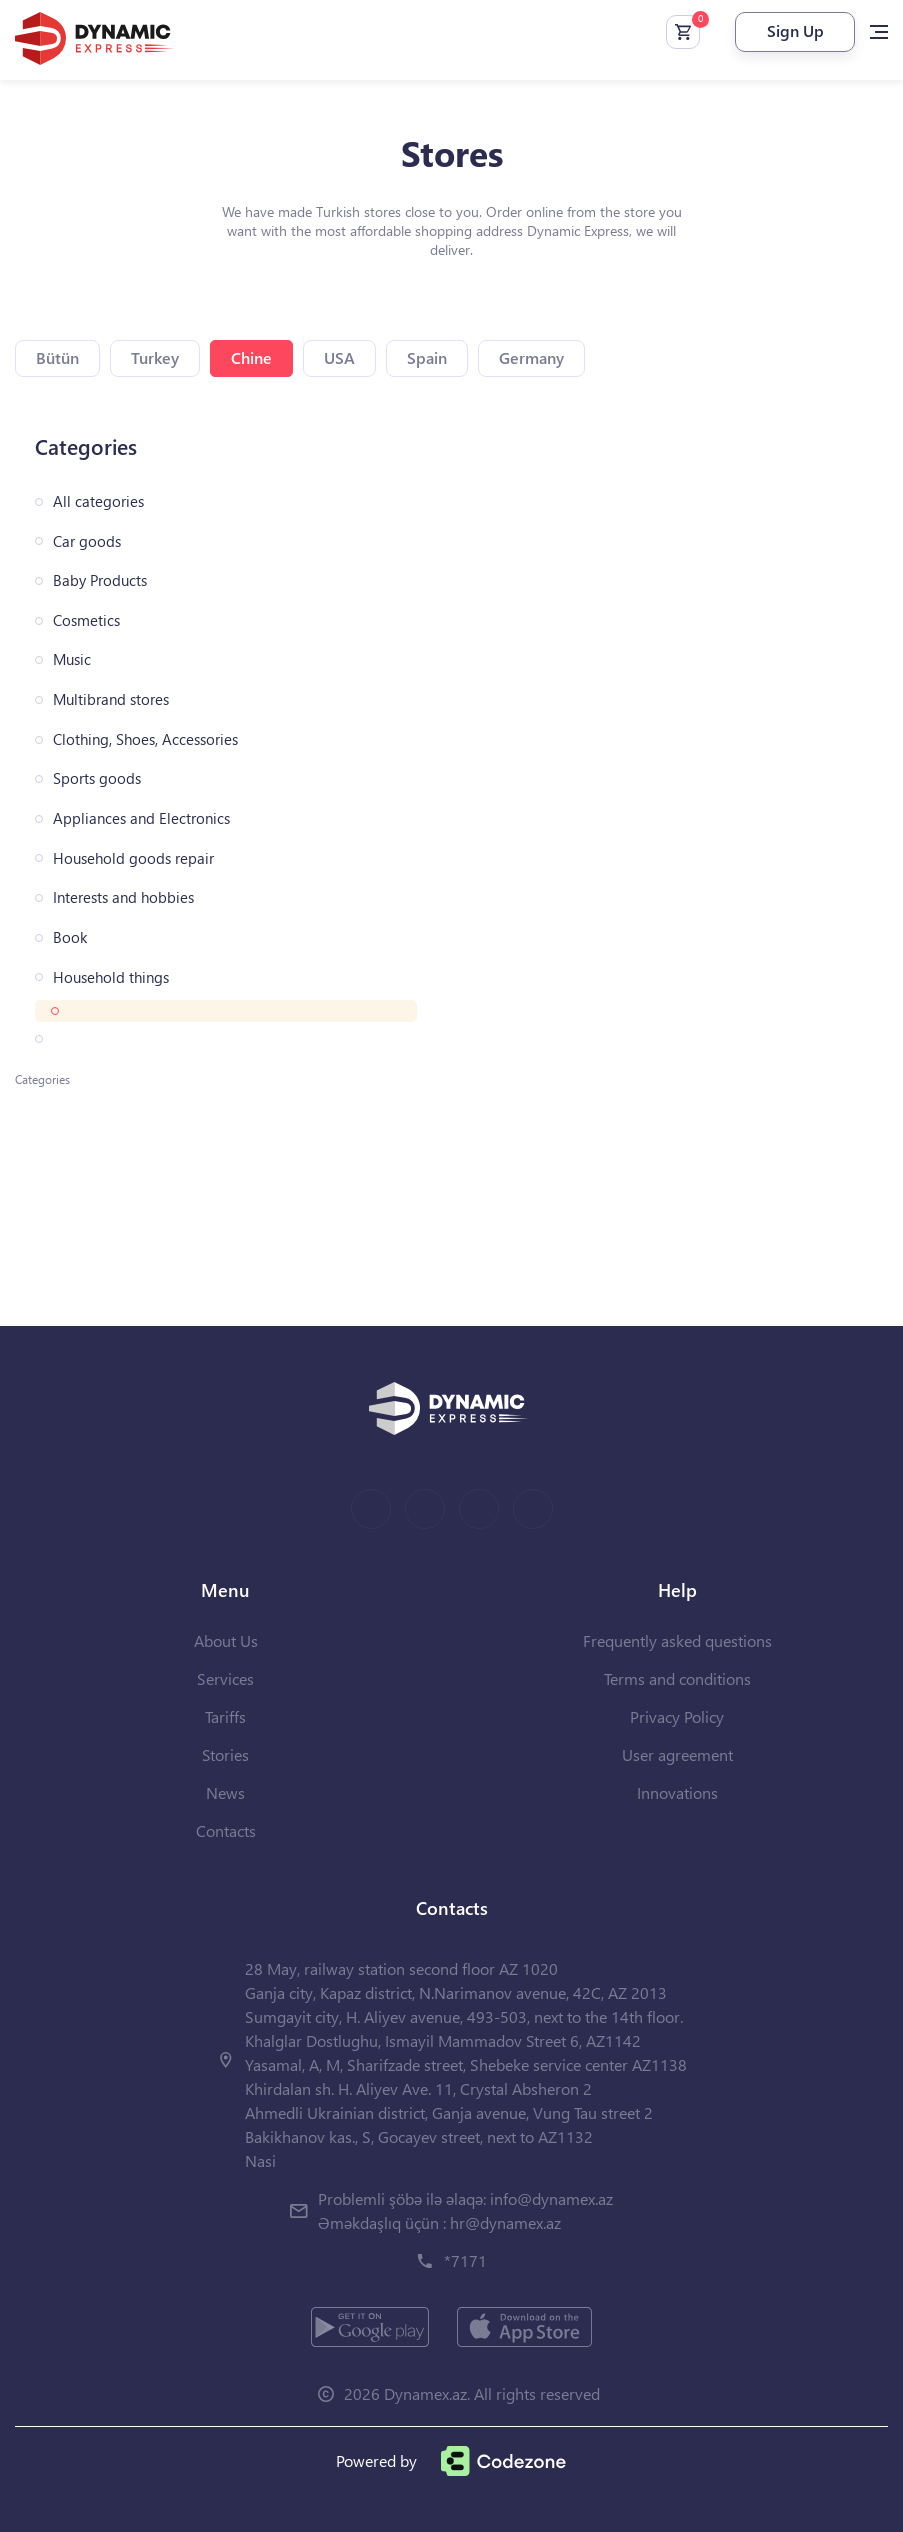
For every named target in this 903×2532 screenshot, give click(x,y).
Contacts (226, 1830)
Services (225, 1678)
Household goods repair (133, 858)
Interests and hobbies (123, 897)
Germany (531, 357)
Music (72, 659)
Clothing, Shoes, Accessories (145, 739)
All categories (98, 501)
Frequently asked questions (677, 1640)
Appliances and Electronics (141, 818)
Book (70, 937)
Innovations (677, 1792)
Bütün (57, 357)
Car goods (87, 541)
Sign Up (795, 30)
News (225, 1792)
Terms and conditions (677, 1678)
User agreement (677, 1754)
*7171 (465, 2260)
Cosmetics (86, 620)
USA (339, 357)
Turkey (155, 357)
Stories (225, 1754)
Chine (251, 357)
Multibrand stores (111, 699)
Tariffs (225, 1716)
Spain (427, 357)
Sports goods (97, 778)
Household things (111, 977)
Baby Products (100, 580)
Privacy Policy (677, 1716)
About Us (226, 1640)
